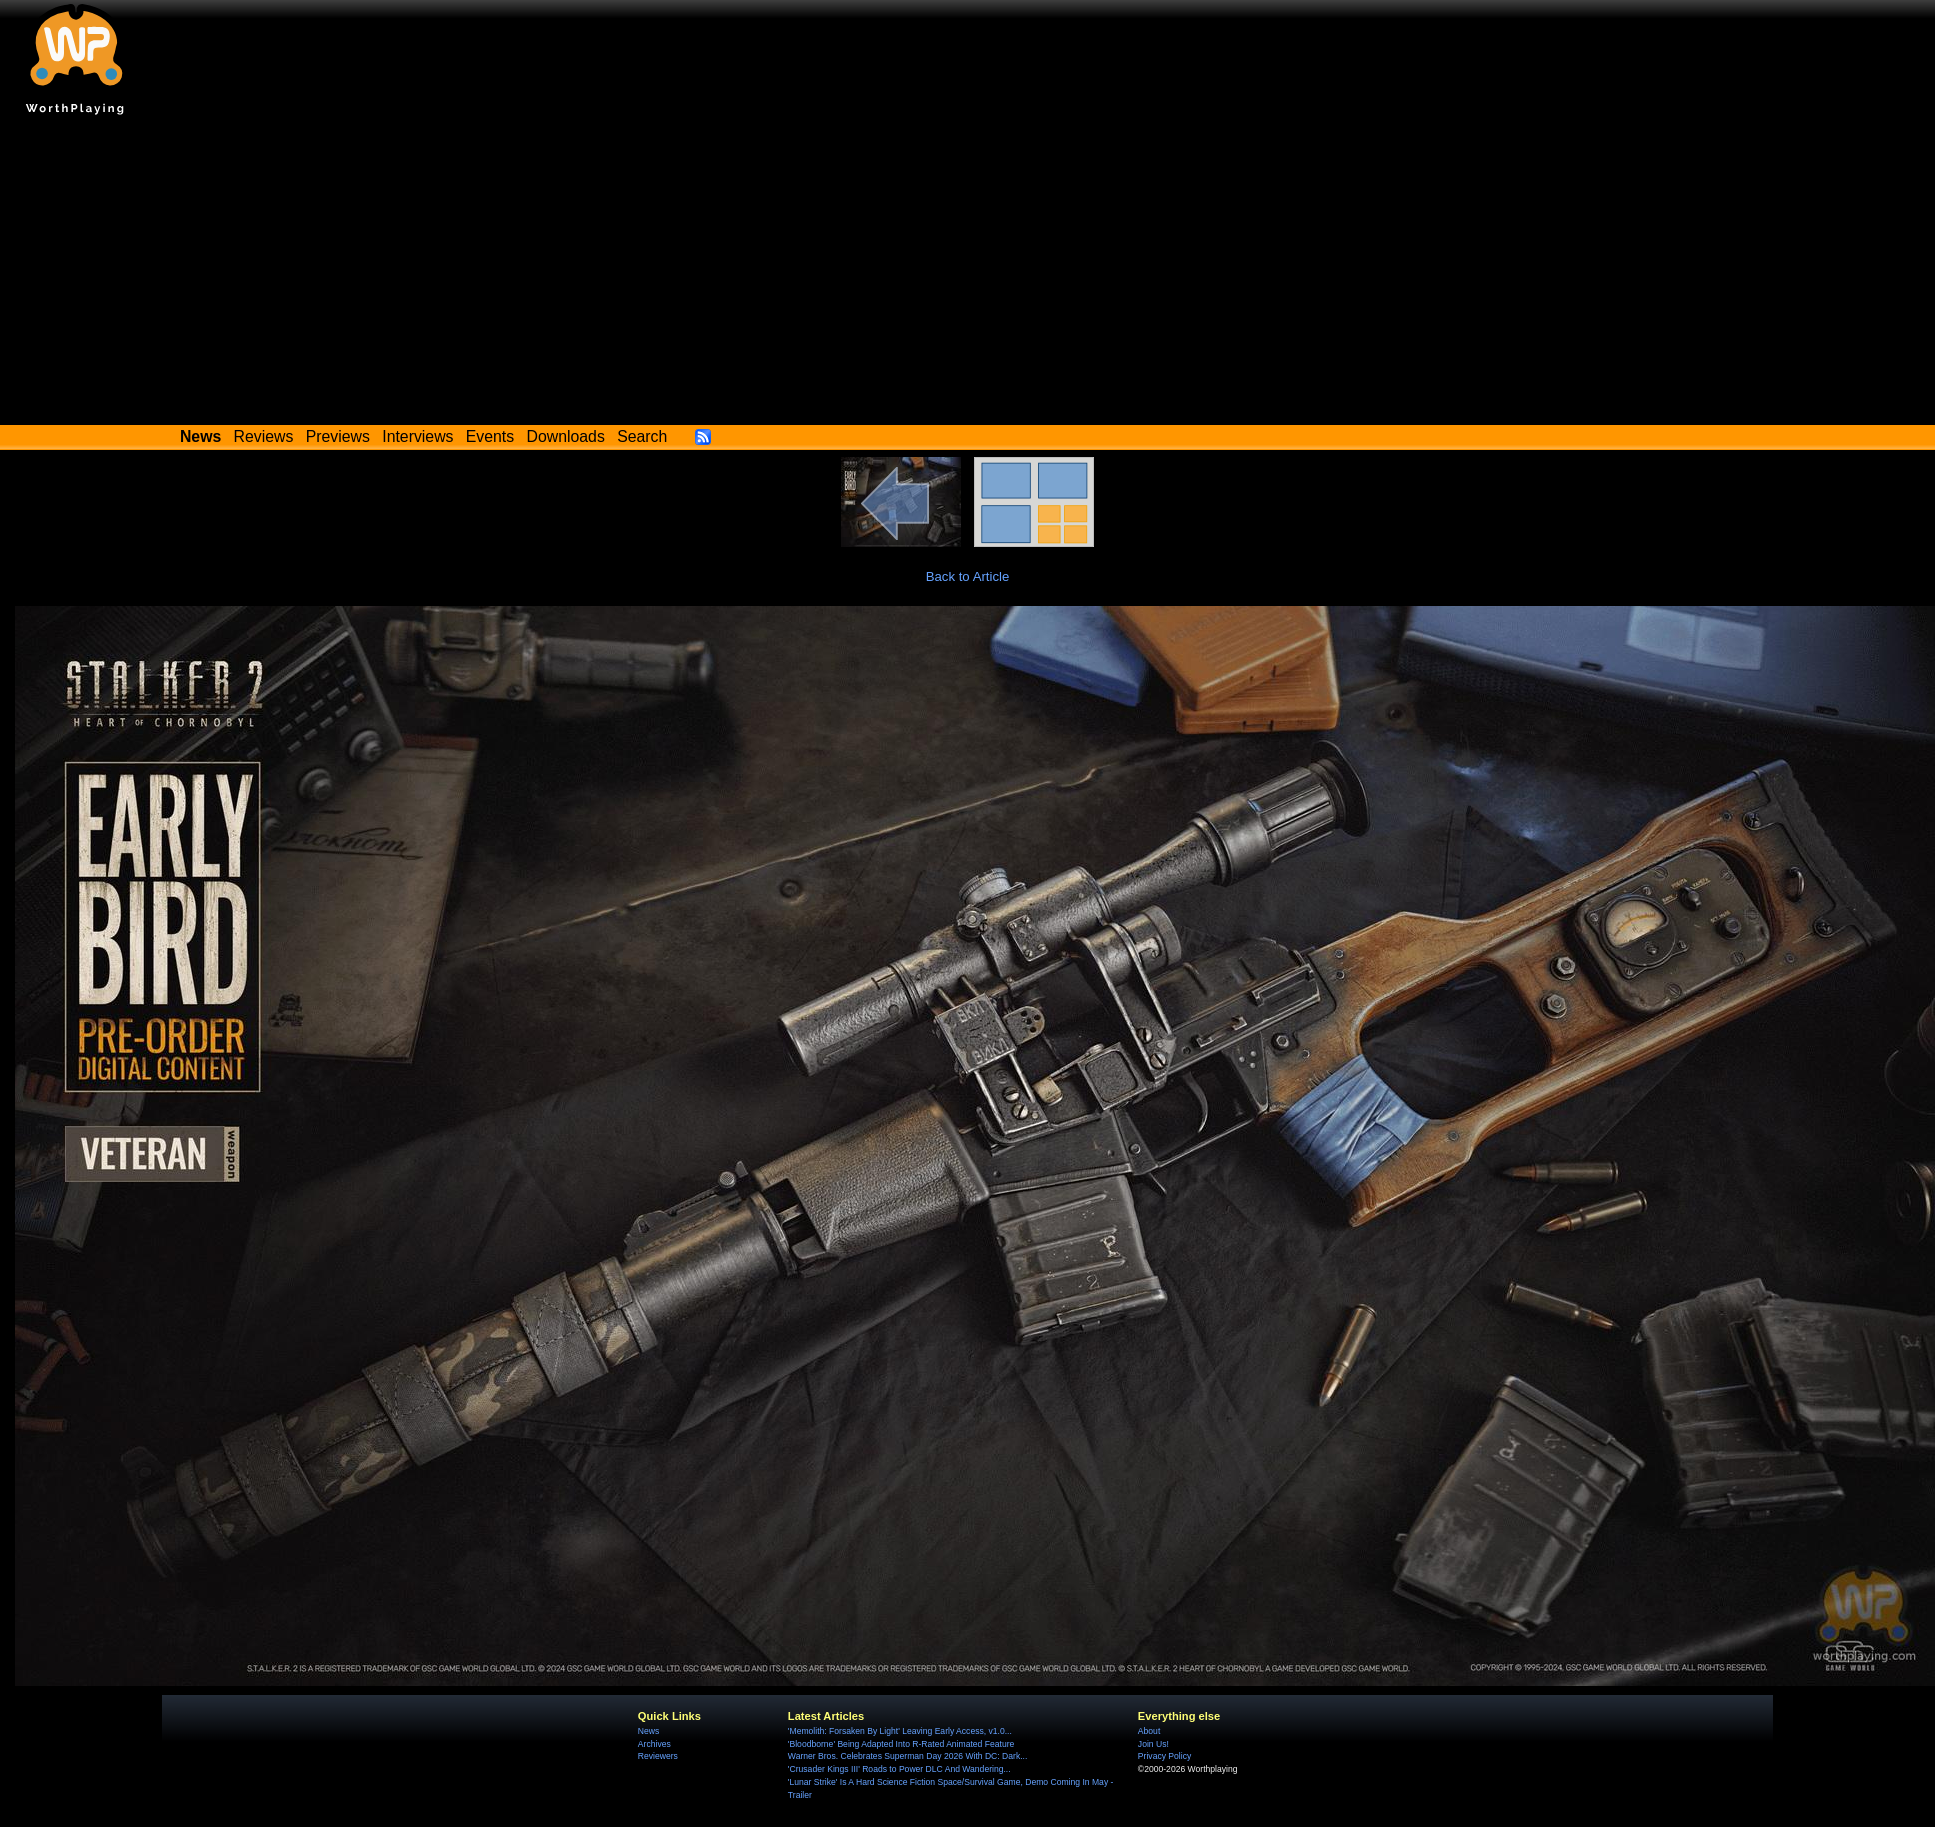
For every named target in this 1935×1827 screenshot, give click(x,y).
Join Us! (1153, 1744)
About (1149, 1731)
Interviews (417, 436)
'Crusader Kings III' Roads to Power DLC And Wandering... (899, 1769)
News (648, 1731)
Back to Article (968, 576)
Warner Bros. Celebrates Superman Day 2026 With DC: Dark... (907, 1756)
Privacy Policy (1164, 1756)
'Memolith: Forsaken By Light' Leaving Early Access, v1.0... (900, 1731)
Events (490, 436)
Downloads (566, 436)
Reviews (264, 436)
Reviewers (658, 1756)
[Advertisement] (968, 275)
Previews (338, 436)
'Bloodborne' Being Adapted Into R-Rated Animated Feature (901, 1744)
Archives (654, 1744)
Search (642, 436)
